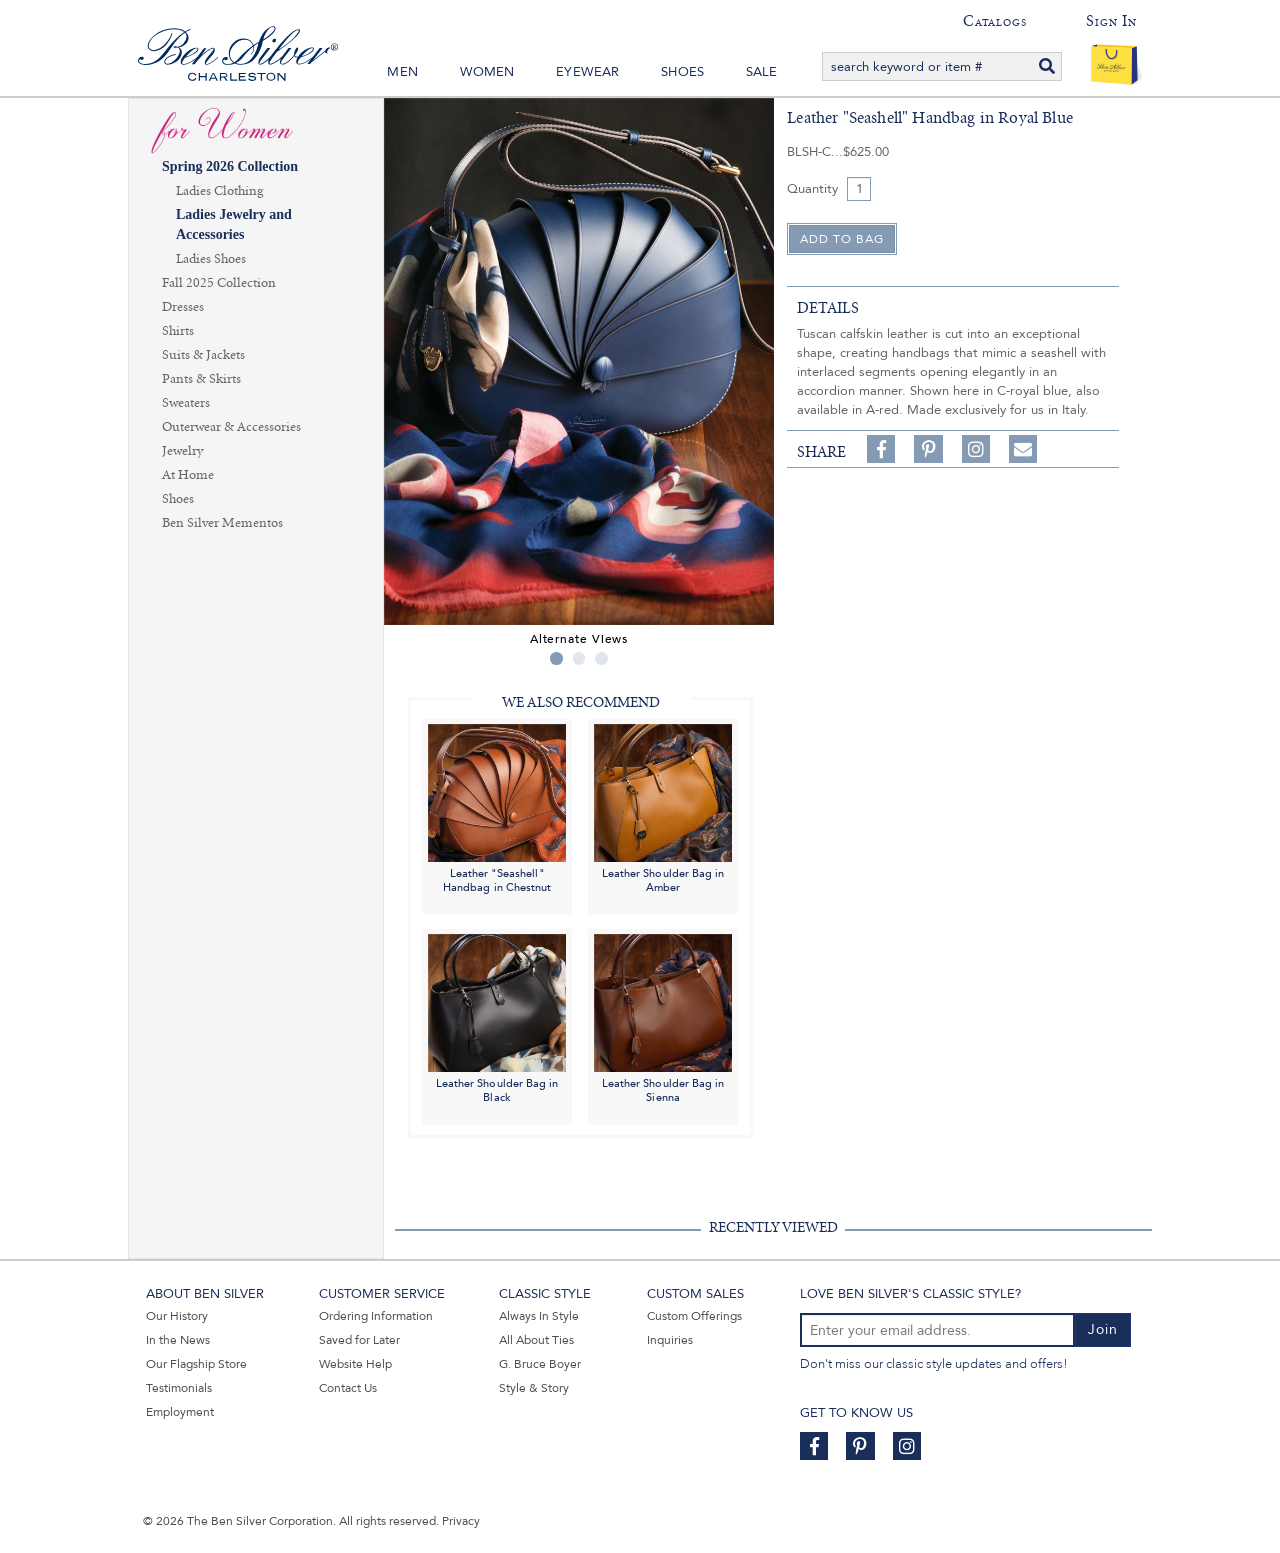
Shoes (682, 72)
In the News (178, 1340)
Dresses (183, 307)
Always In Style (539, 1316)
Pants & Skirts (201, 379)
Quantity (812, 189)
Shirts (178, 331)
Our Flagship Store (196, 1364)
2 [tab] (579, 658)
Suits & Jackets (203, 355)
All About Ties (536, 1340)
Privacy (461, 1521)
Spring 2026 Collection (230, 166)
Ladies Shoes (211, 259)
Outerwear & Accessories (231, 427)
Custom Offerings (694, 1316)
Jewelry (182, 451)
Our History (177, 1316)
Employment (180, 1412)
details (828, 308)
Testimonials (179, 1388)
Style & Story (534, 1388)
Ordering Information (376, 1316)
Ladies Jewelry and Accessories (234, 224)
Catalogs (994, 21)
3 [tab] (601, 658)
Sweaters (186, 403)
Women (487, 72)
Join (1103, 1329)
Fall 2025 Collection (219, 283)
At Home (188, 475)
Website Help (355, 1364)
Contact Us (348, 1388)
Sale (762, 72)
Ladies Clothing (219, 191)
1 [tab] (556, 658)
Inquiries (670, 1340)
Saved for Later (359, 1340)
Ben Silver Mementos (222, 523)
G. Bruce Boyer (540, 1364)
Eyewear (587, 72)
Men (402, 72)
